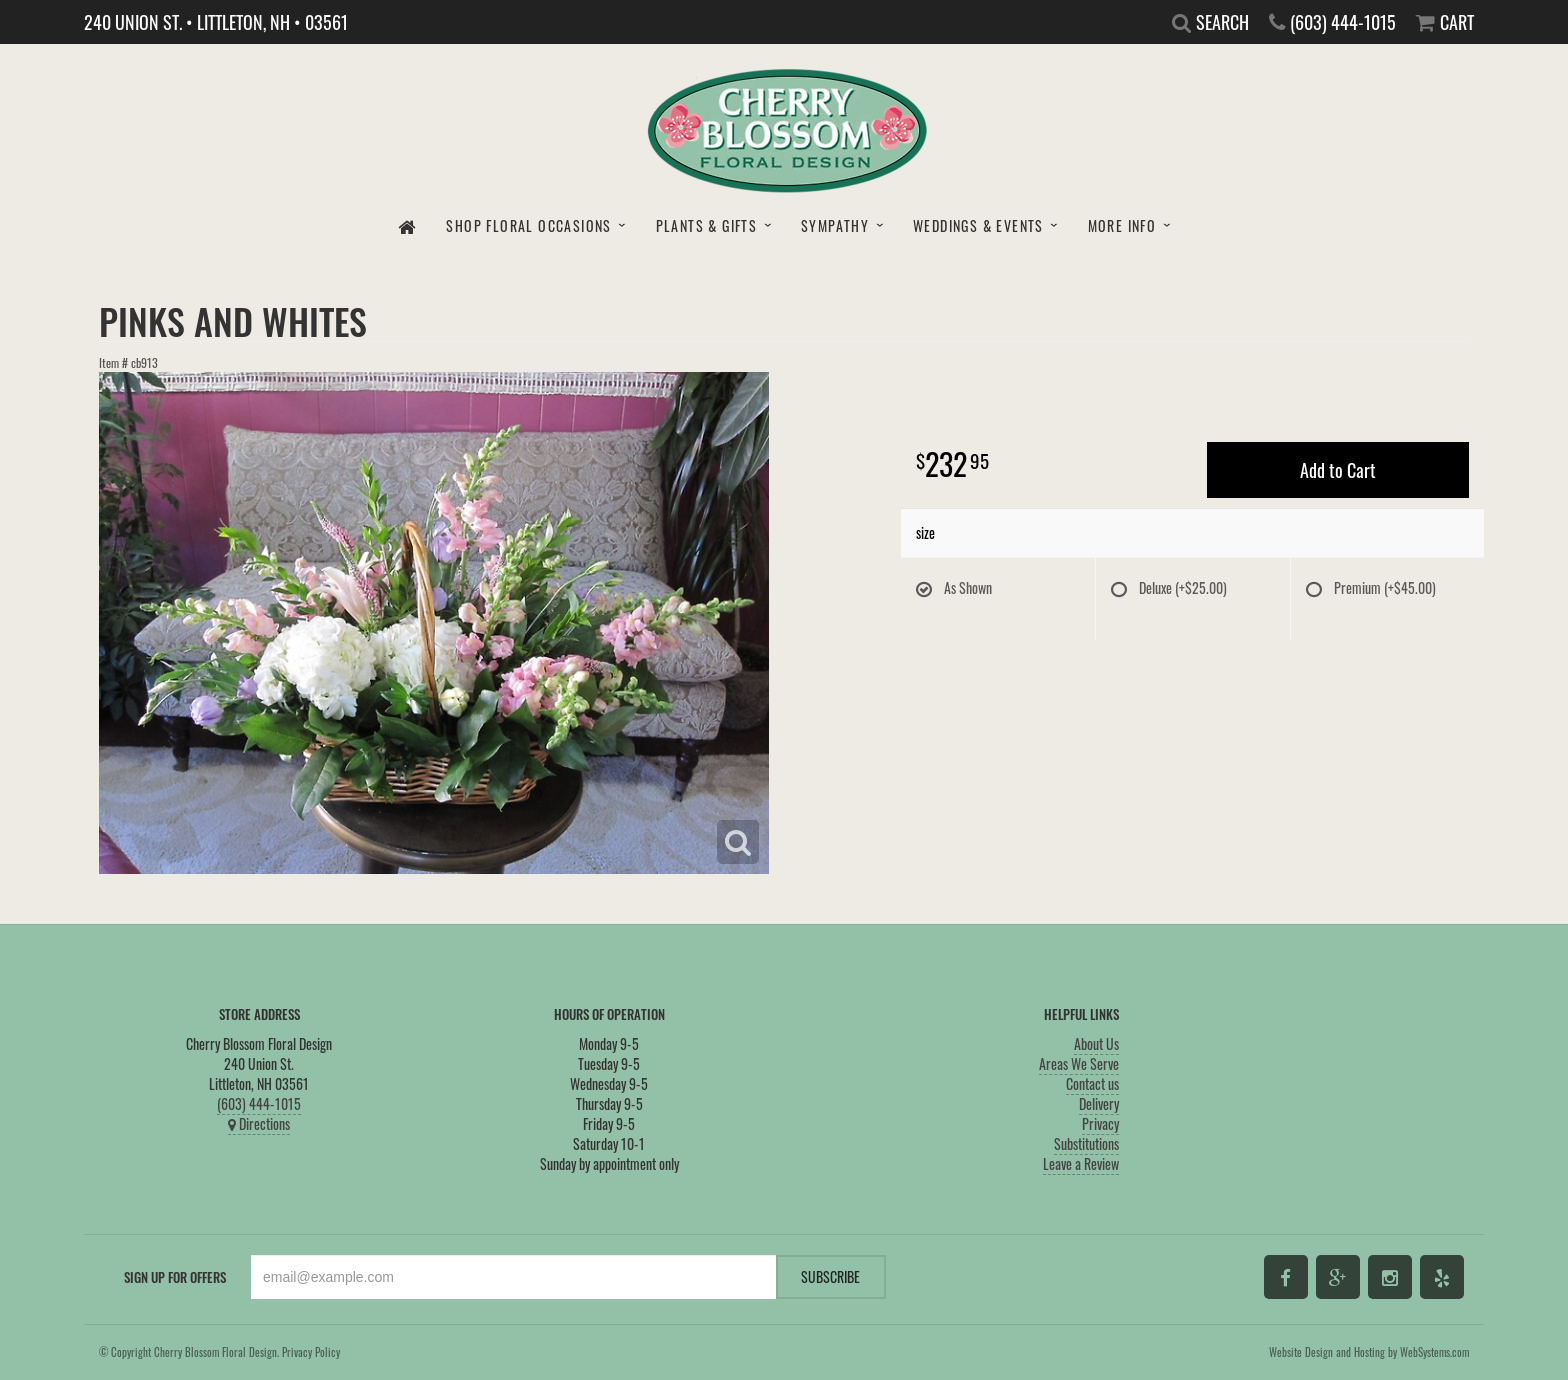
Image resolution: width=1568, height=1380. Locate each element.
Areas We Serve (1079, 1063)
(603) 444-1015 (259, 1103)
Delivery (1099, 1103)
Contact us (1092, 1083)
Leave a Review (1081, 1163)
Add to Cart (1338, 470)
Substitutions (1086, 1143)
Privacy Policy (311, 1352)
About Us (1096, 1043)
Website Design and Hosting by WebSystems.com (1369, 1352)
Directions (259, 1123)
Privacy (1100, 1123)
